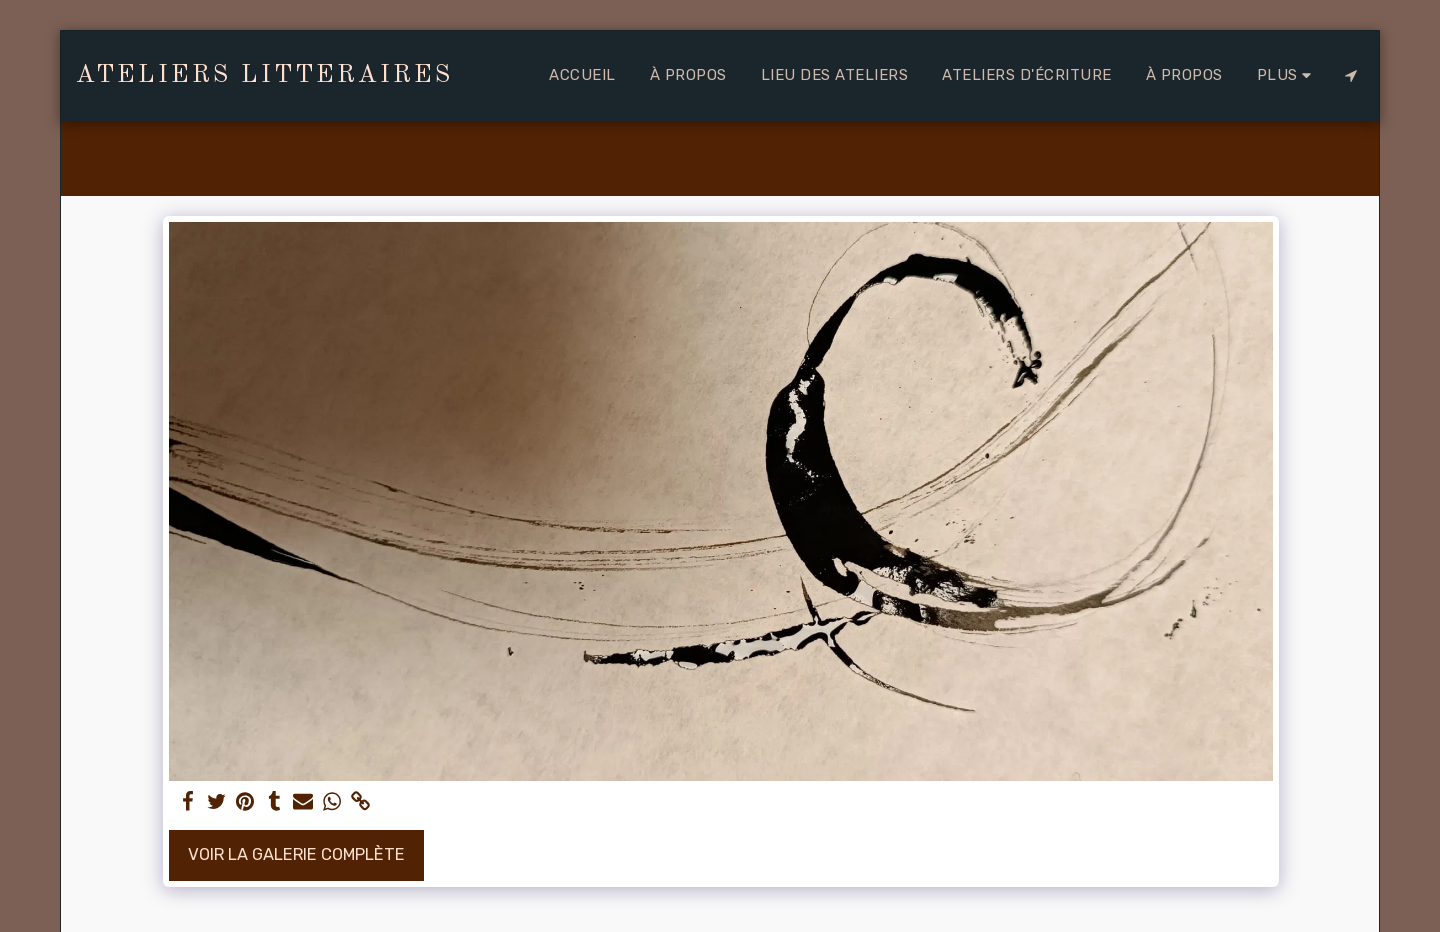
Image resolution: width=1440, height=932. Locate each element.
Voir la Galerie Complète (296, 854)
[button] (1350, 75)
